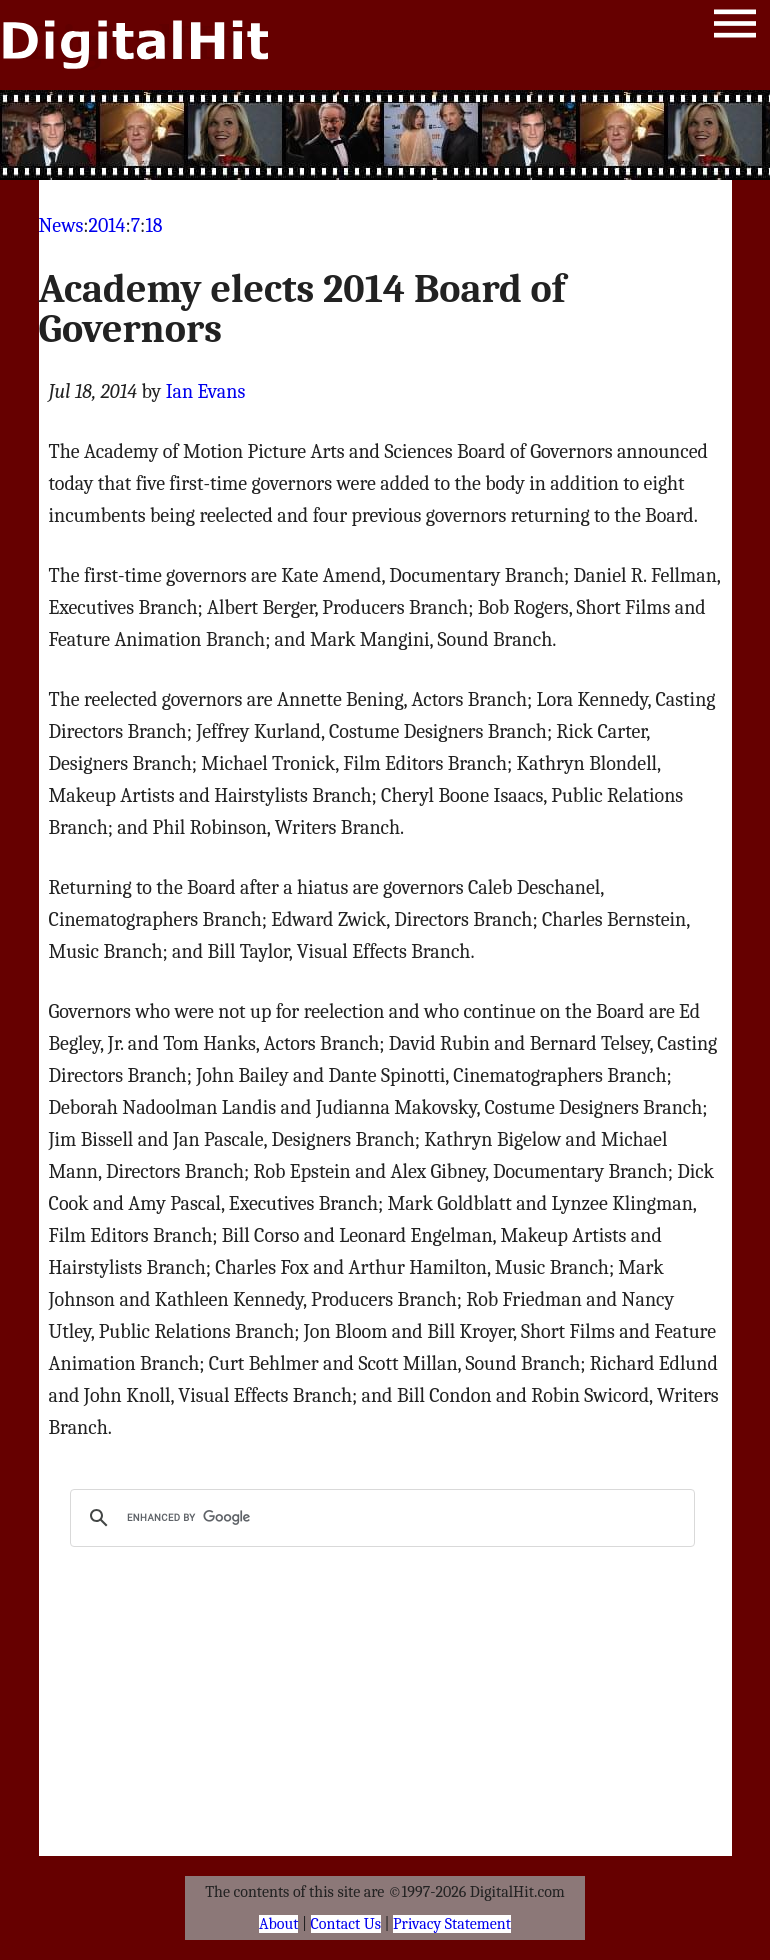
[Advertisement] (385, 135)
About (278, 1924)
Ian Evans (206, 391)
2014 (107, 225)
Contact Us (346, 1924)
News (61, 225)
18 (153, 225)
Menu (735, 27)
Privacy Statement (452, 1924)
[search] (379, 1518)
